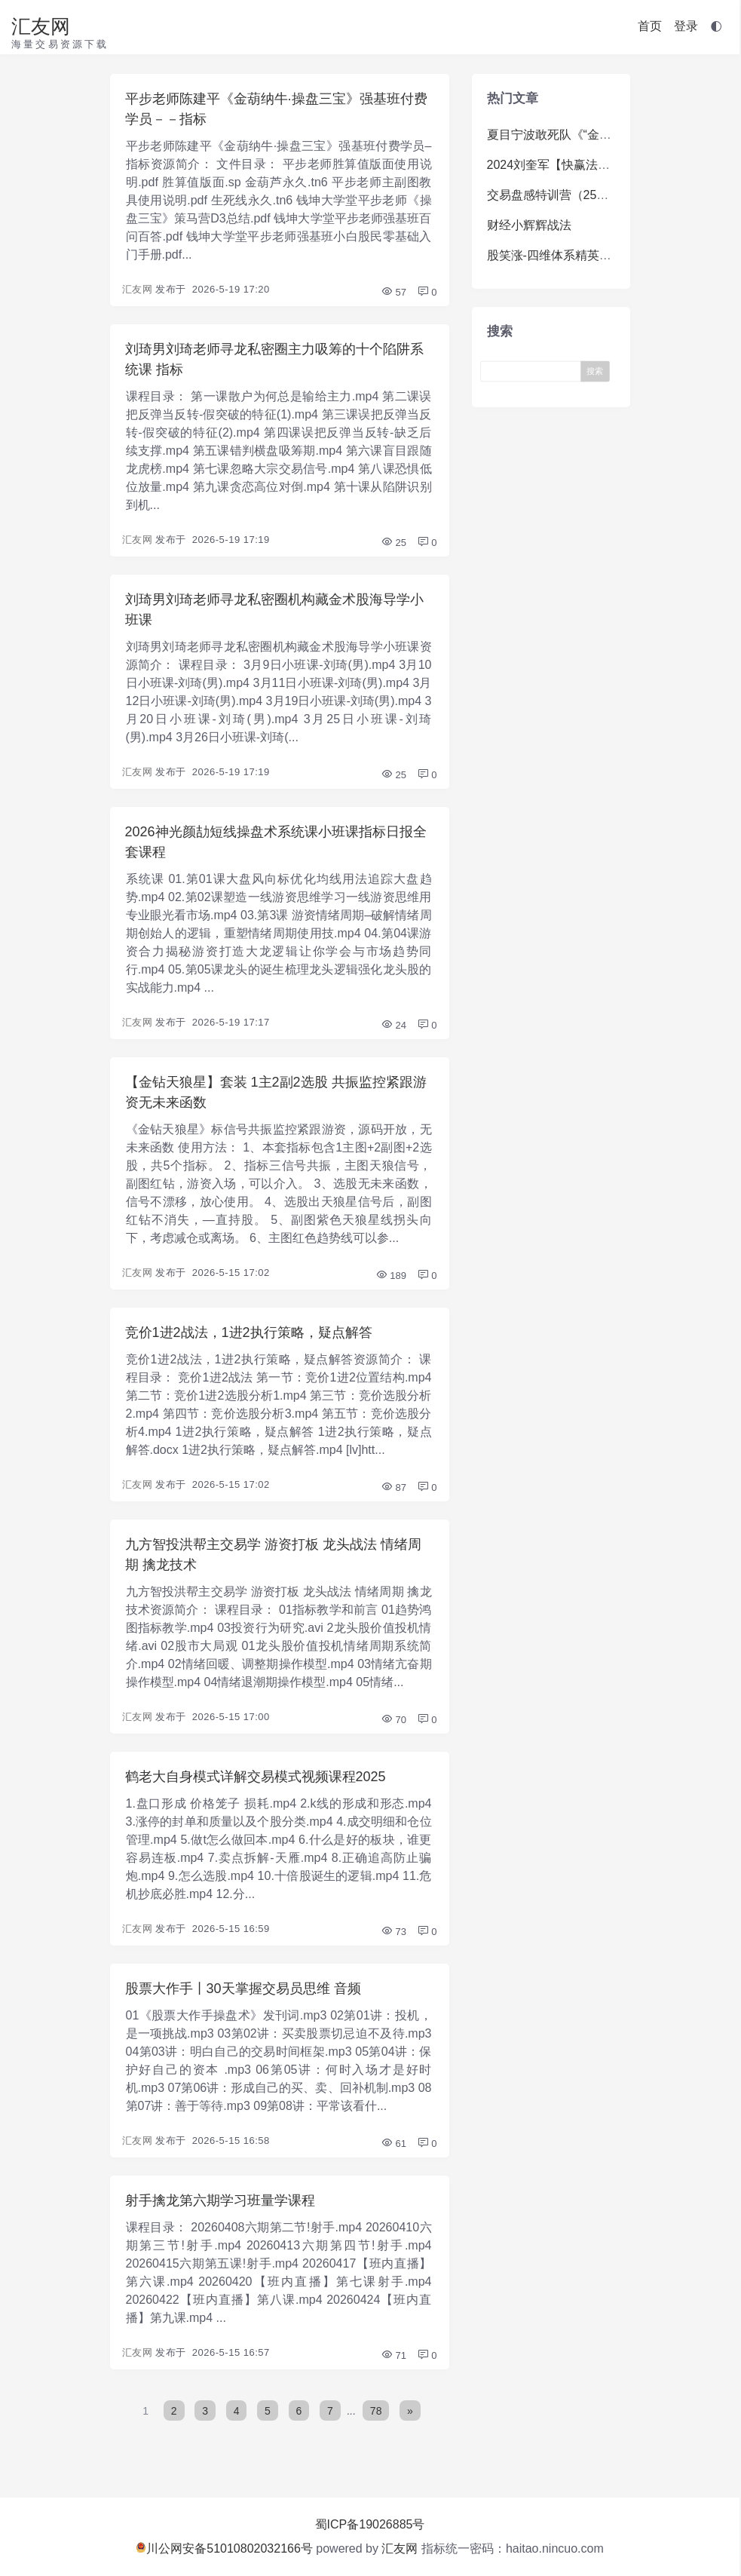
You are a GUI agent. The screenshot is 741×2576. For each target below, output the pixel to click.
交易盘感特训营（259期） (557, 195)
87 (393, 1487)
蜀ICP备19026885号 (370, 2524)
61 (393, 2143)
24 (393, 1025)
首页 (650, 26)
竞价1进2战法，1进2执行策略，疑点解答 (248, 1332)
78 (377, 2411)
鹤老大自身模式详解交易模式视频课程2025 (255, 1776)
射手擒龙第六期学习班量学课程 (220, 2200)
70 (393, 1719)
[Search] (534, 370)
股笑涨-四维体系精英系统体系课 (573, 255)
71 (393, 2355)
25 (393, 542)
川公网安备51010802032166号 (224, 2548)
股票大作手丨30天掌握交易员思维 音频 (243, 1988)
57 (393, 292)
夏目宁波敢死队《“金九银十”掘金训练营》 (599, 134)
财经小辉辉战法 (529, 225)
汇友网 (40, 26)
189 (390, 1275)
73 (393, 1931)
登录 (686, 26)
